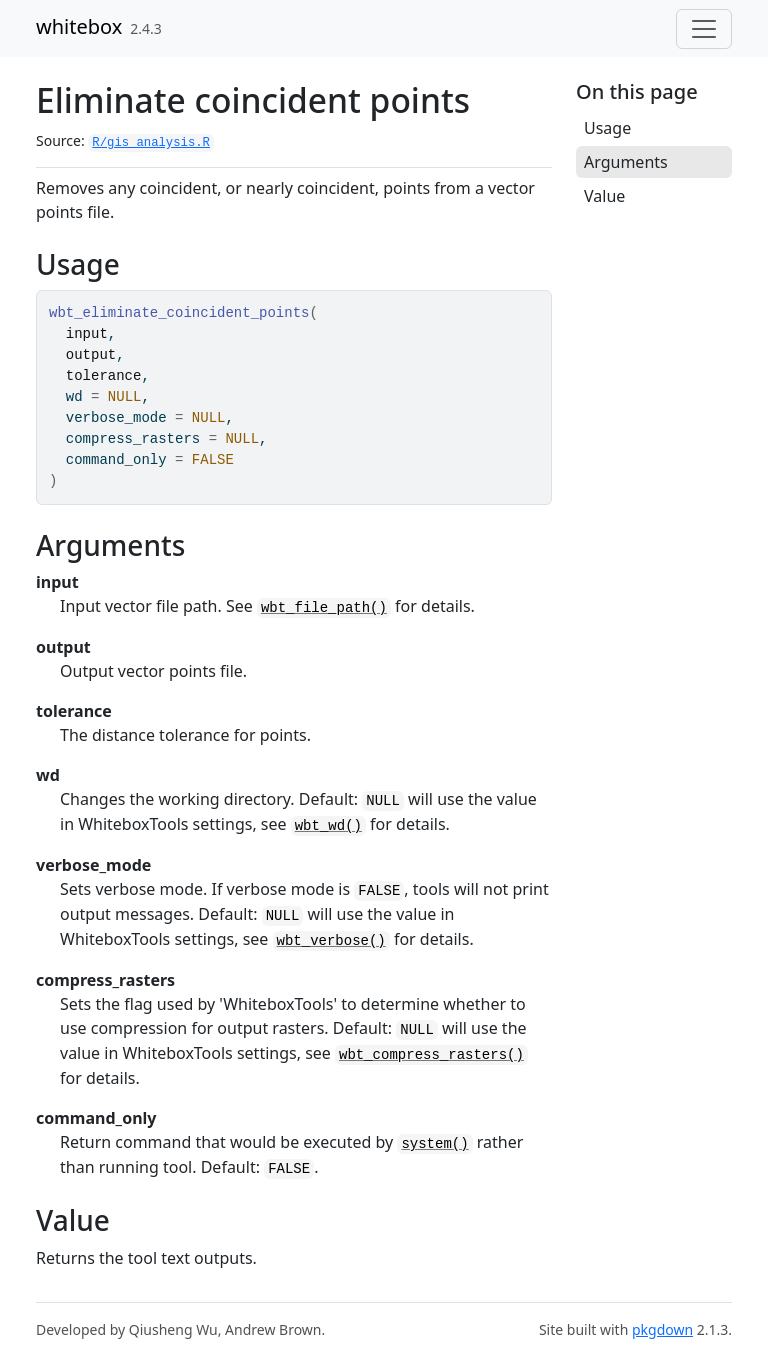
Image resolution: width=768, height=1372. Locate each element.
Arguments (626, 162)
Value (604, 196)
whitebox (79, 26)
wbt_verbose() (331, 941)
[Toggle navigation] (704, 29)
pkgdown (662, 1329)
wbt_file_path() (324, 608)
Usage (607, 128)
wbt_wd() (328, 826)
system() (434, 1144)
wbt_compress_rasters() (431, 1055)
